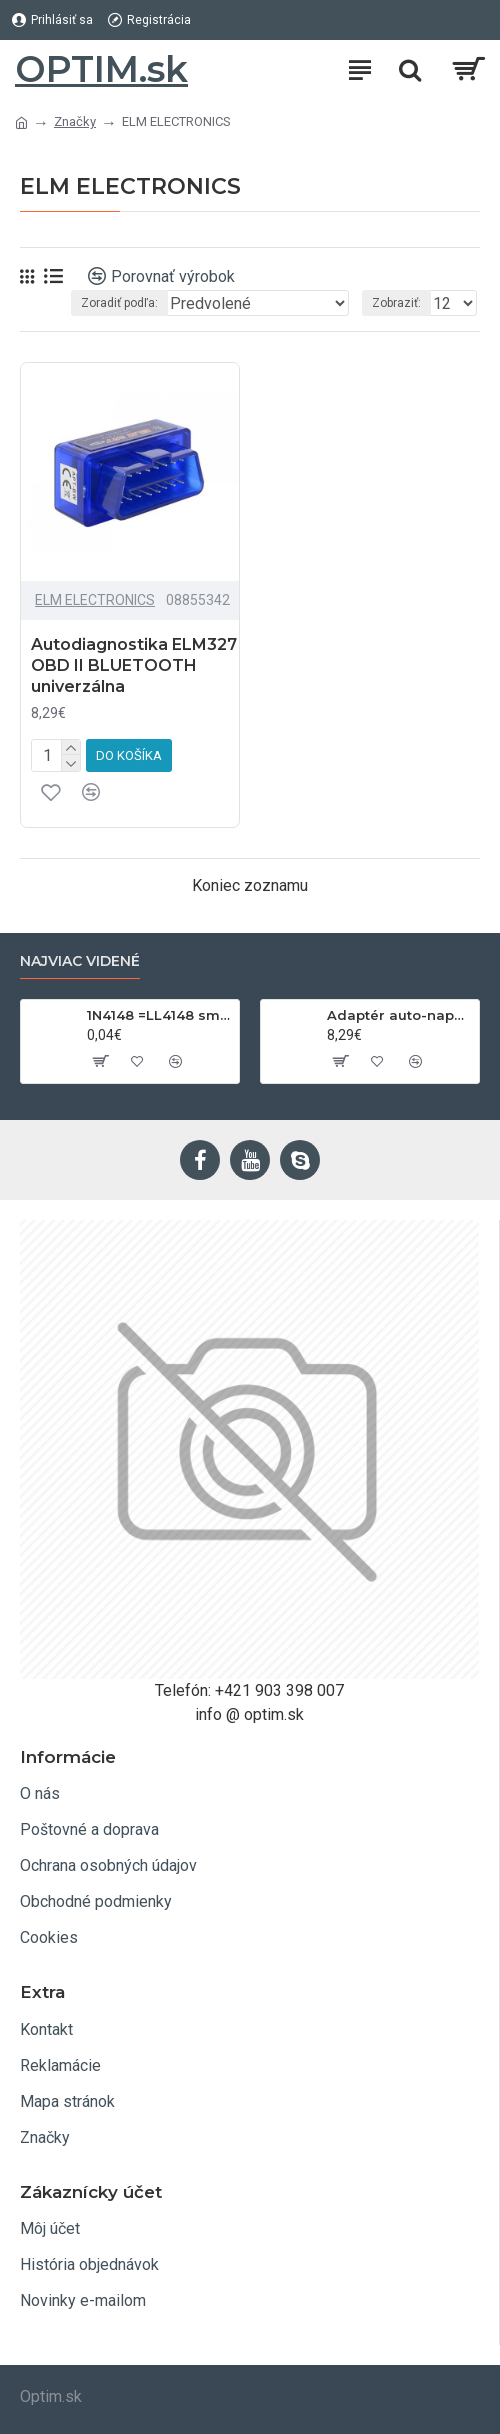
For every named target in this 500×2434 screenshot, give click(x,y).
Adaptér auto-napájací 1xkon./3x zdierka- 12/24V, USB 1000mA (399, 1015)
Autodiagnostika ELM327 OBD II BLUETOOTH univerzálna (134, 665)
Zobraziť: (396, 303)
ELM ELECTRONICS (95, 600)
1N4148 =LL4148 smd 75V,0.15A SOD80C (159, 1015)
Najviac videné (80, 961)
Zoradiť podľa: (119, 303)
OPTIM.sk (101, 69)
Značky (75, 121)
